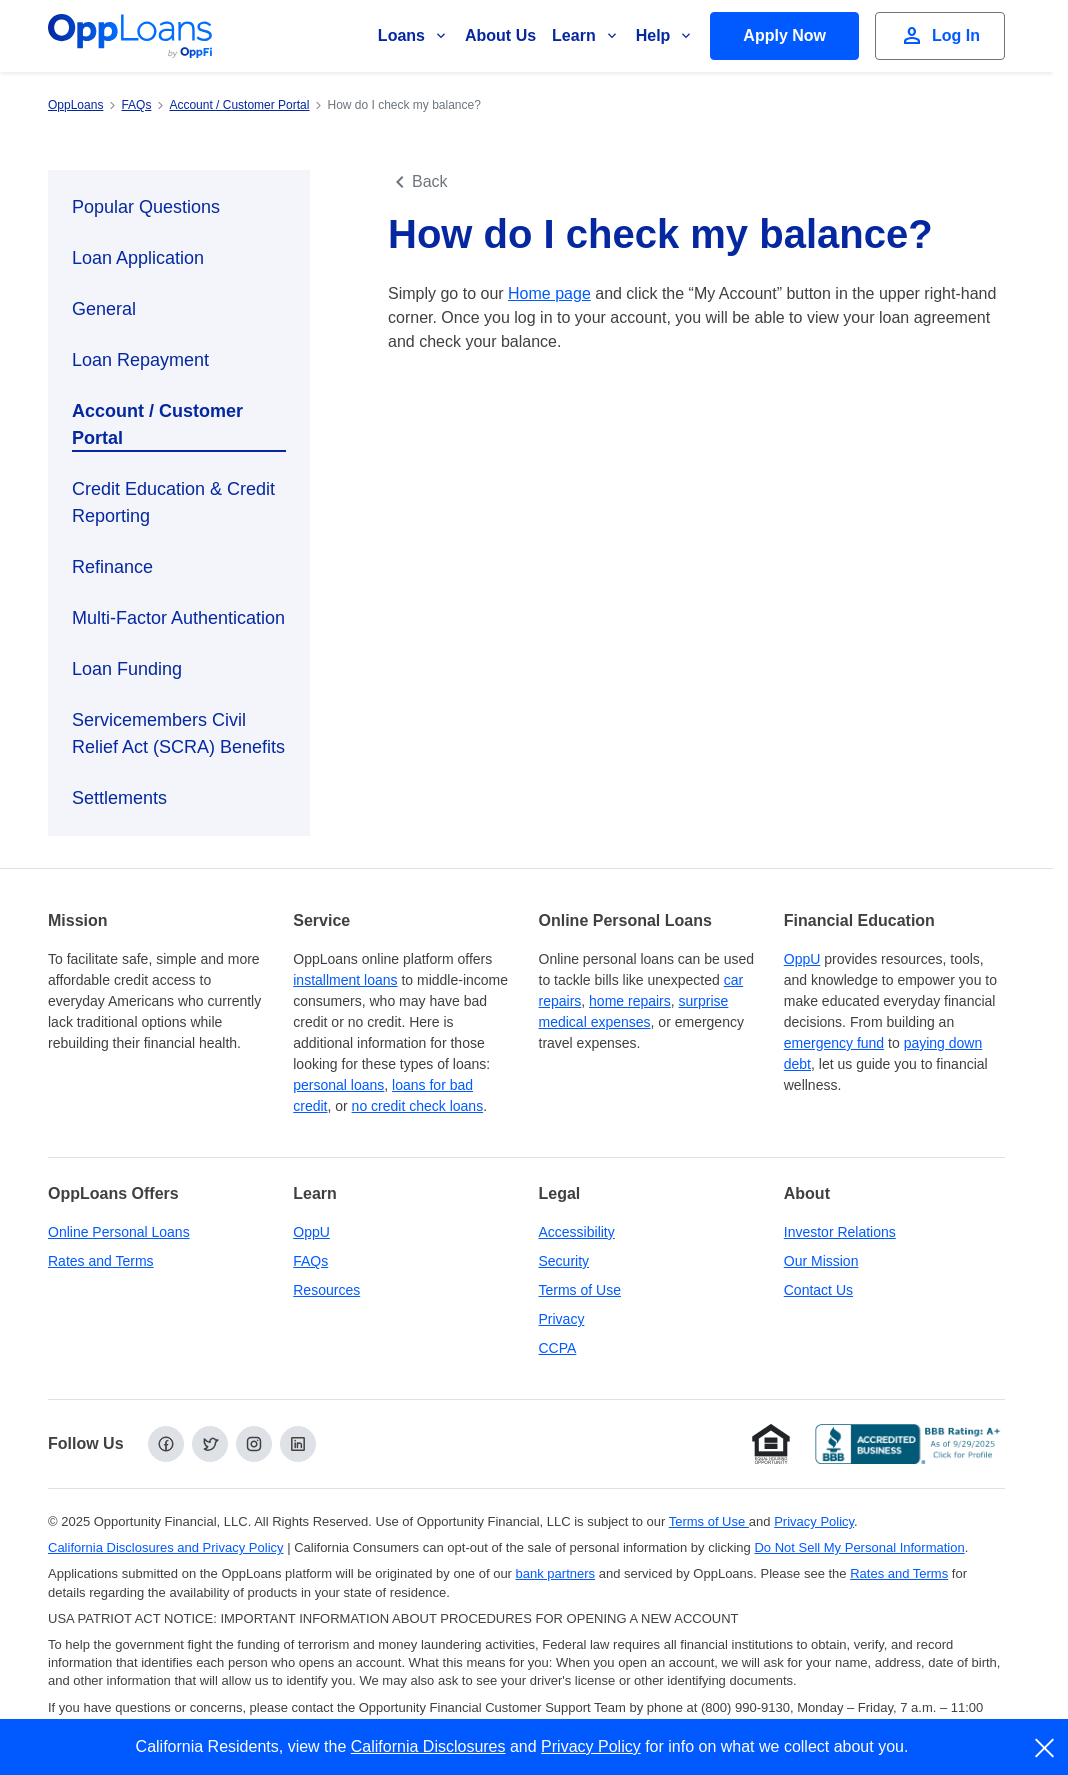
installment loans (345, 980)
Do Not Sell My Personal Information (859, 1547)
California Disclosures (428, 1746)
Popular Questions (146, 207)
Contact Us (818, 1290)
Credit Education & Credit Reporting (173, 502)
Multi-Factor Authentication (178, 618)
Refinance (112, 567)
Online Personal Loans (119, 1232)
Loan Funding (127, 669)
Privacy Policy (591, 1746)
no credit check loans (418, 1106)
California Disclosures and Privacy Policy (166, 1547)
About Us (500, 35)
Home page (549, 293)
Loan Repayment (140, 360)
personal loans (338, 1085)
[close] (1045, 1748)
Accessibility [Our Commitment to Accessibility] (577, 1232)
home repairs (630, 1001)
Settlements (119, 798)
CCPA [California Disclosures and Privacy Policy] (558, 1348)
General (104, 309)
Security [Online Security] (564, 1261)
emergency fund (834, 1043)
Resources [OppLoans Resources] (326, 1290)
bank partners (556, 1573)
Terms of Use (580, 1290)
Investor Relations (840, 1232)
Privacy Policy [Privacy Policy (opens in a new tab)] (814, 1521)
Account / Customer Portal (157, 424)
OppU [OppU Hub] (802, 959)
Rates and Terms (101, 1261)
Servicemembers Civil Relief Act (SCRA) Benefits (178, 733)
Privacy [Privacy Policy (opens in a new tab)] (562, 1319)
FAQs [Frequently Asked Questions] (310, 1261)
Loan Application (138, 258)
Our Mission (821, 1261)
